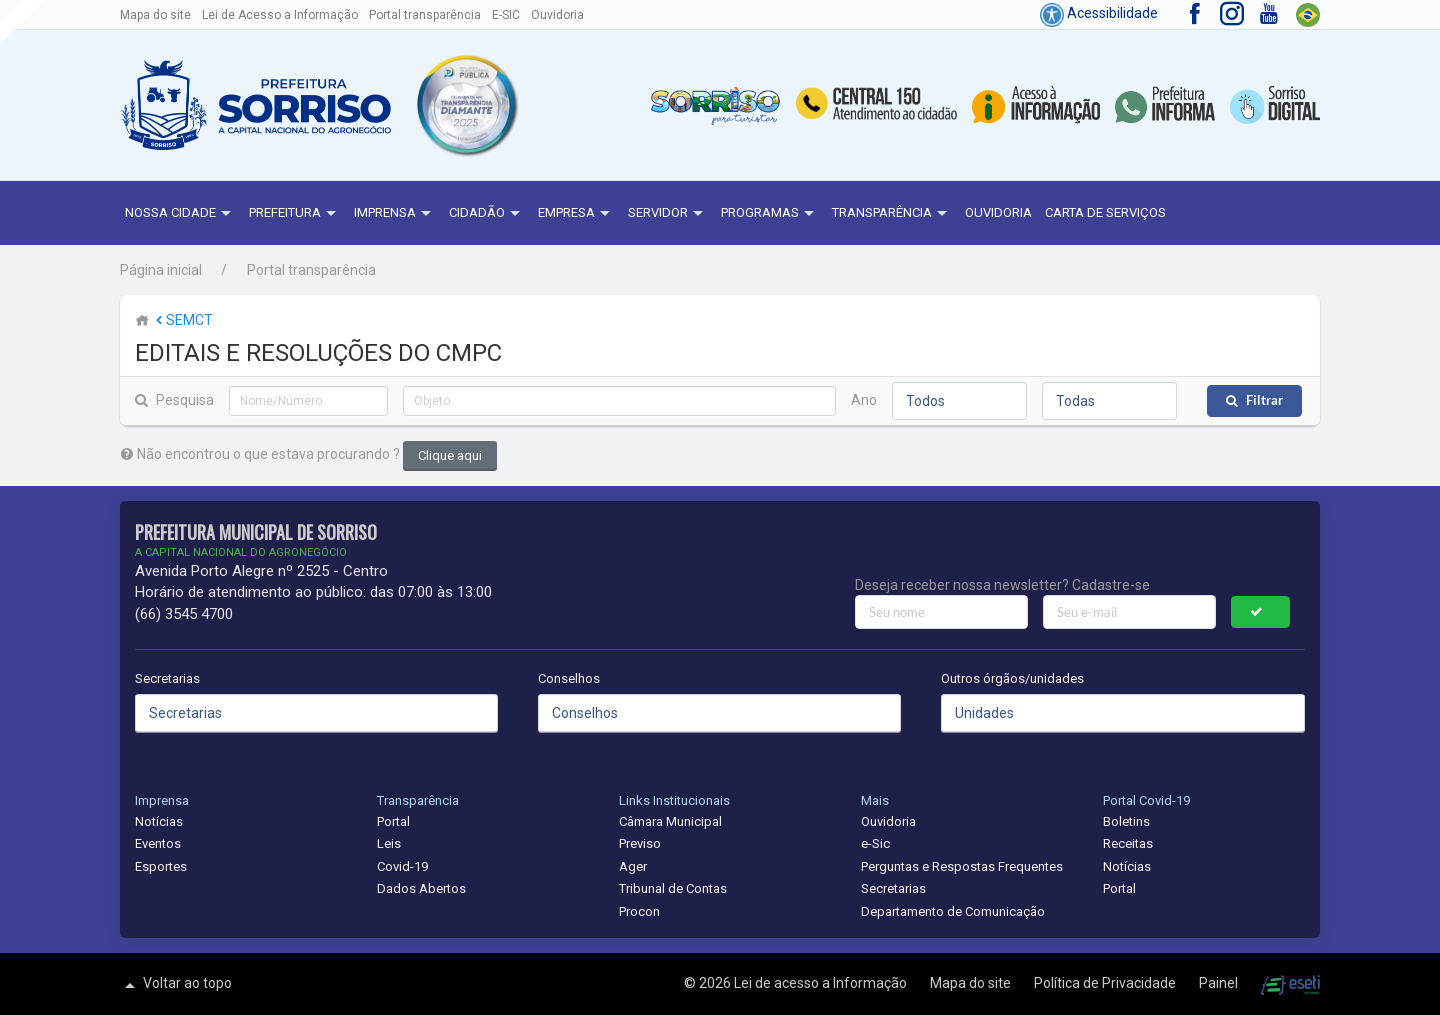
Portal (393, 821)
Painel (1220, 983)
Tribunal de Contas (673, 888)
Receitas (1128, 843)
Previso (640, 843)
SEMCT (182, 320)
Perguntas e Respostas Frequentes (962, 866)
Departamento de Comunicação (953, 911)
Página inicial (161, 270)
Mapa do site (155, 15)
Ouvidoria (557, 15)
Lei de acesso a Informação (822, 983)
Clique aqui (450, 455)
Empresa (576, 214)
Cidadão (487, 214)
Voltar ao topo (176, 985)
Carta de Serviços (1105, 212)
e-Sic (875, 843)
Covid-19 (402, 866)
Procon (639, 911)
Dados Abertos (421, 888)
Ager (633, 866)
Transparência (892, 214)
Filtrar (1264, 400)
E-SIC (506, 15)
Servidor (668, 214)
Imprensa (395, 214)
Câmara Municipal (670, 821)
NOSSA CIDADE (180, 214)
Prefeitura (295, 214)
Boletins (1126, 821)
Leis (389, 843)
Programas (770, 214)
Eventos (158, 843)
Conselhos (569, 678)
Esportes (161, 866)
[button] (466, 105)
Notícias (159, 821)
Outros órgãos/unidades (1012, 678)
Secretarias (167, 678)
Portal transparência (425, 15)
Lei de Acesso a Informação (280, 15)
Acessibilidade (1099, 13)
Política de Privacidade (1106, 983)
